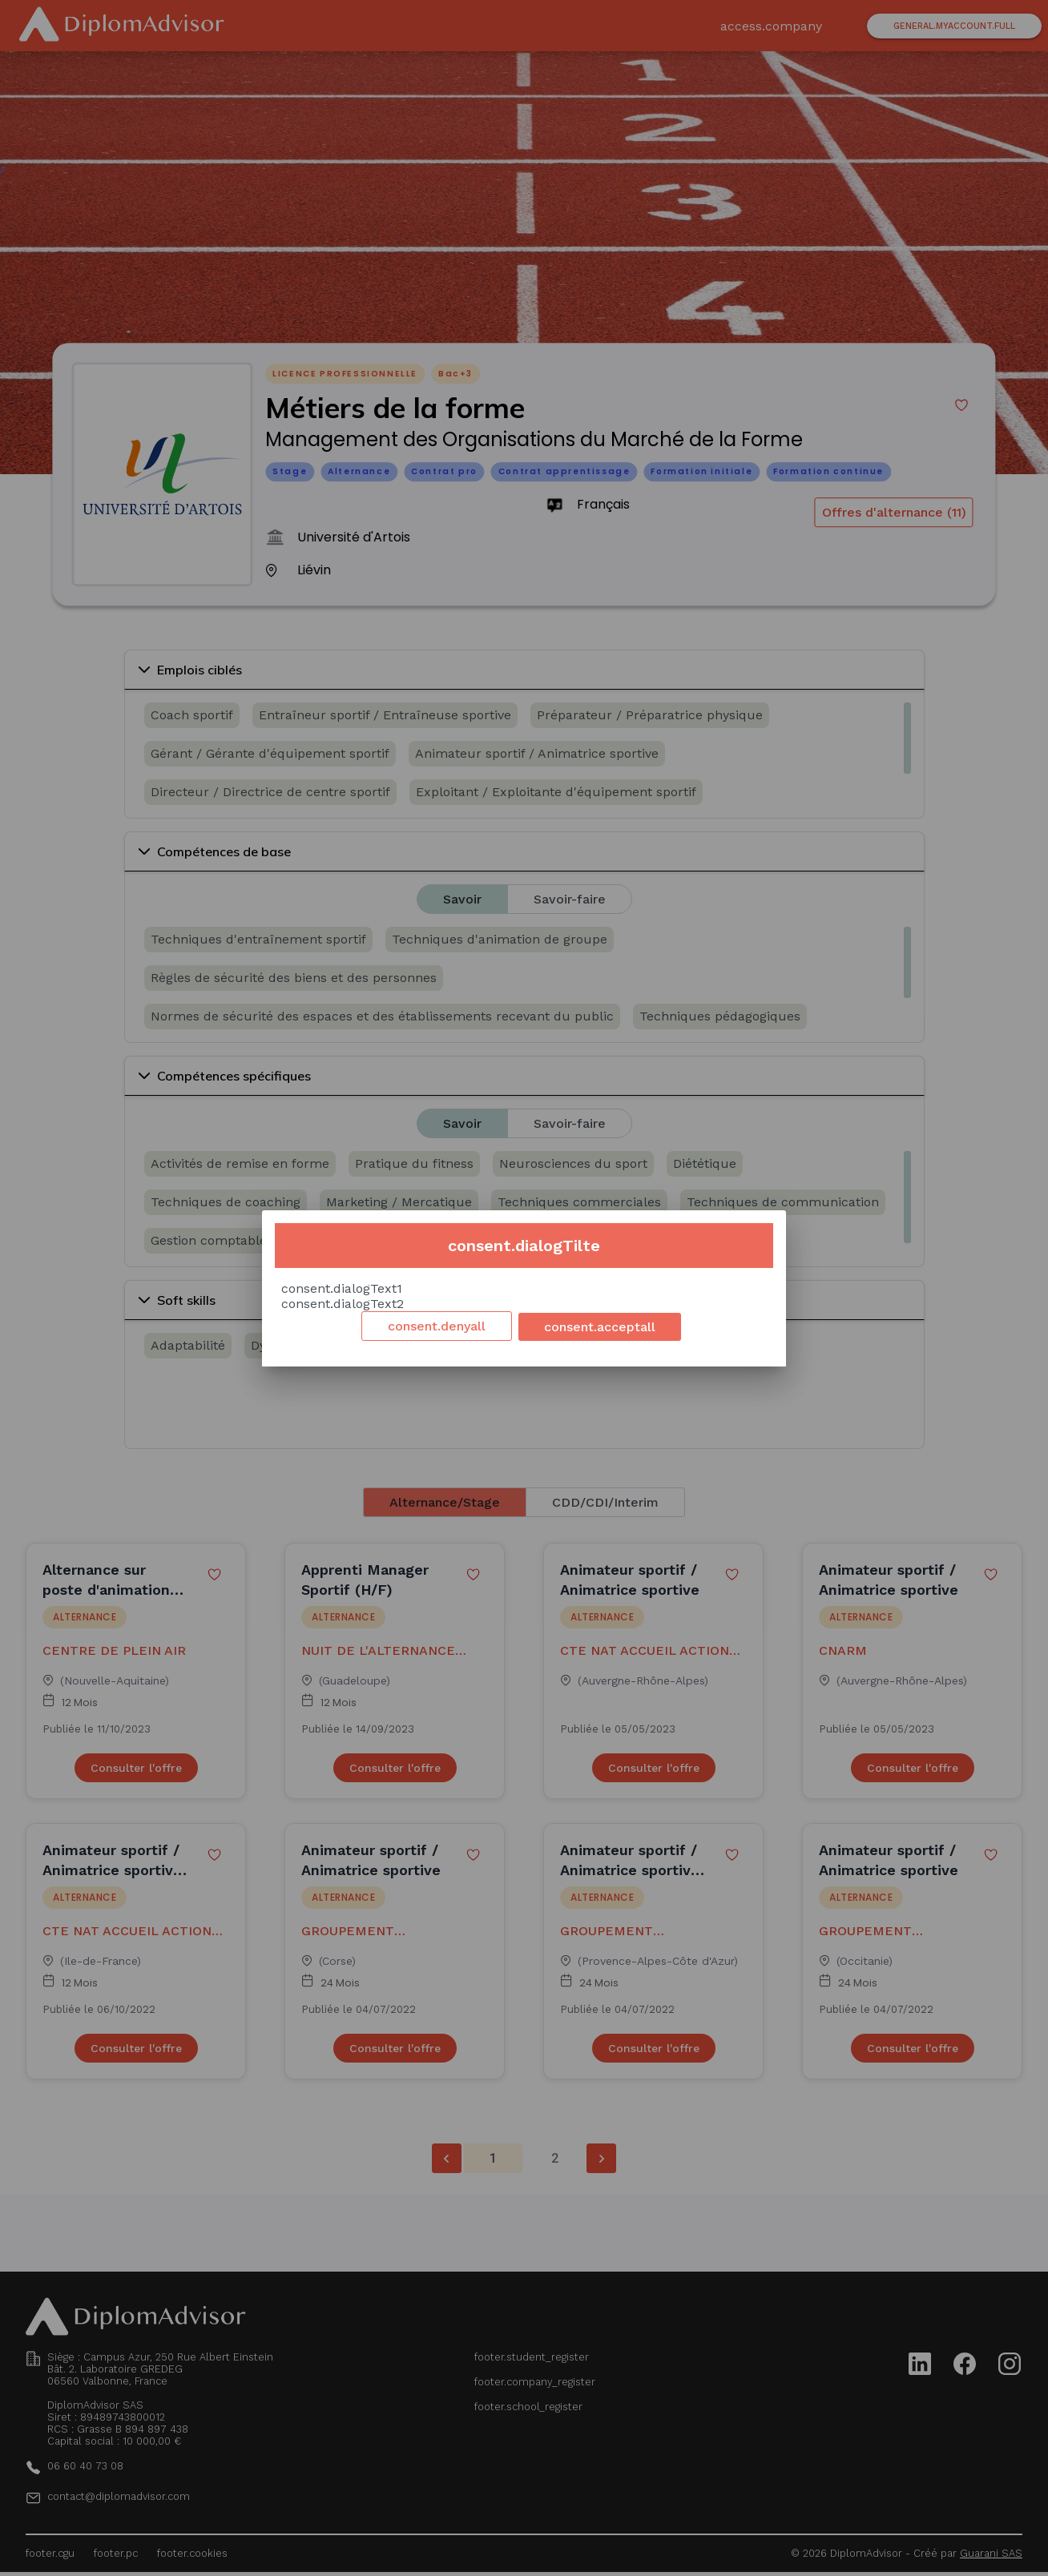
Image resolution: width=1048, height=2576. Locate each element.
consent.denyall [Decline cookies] (437, 1326)
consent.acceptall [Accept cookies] (599, 1326)
